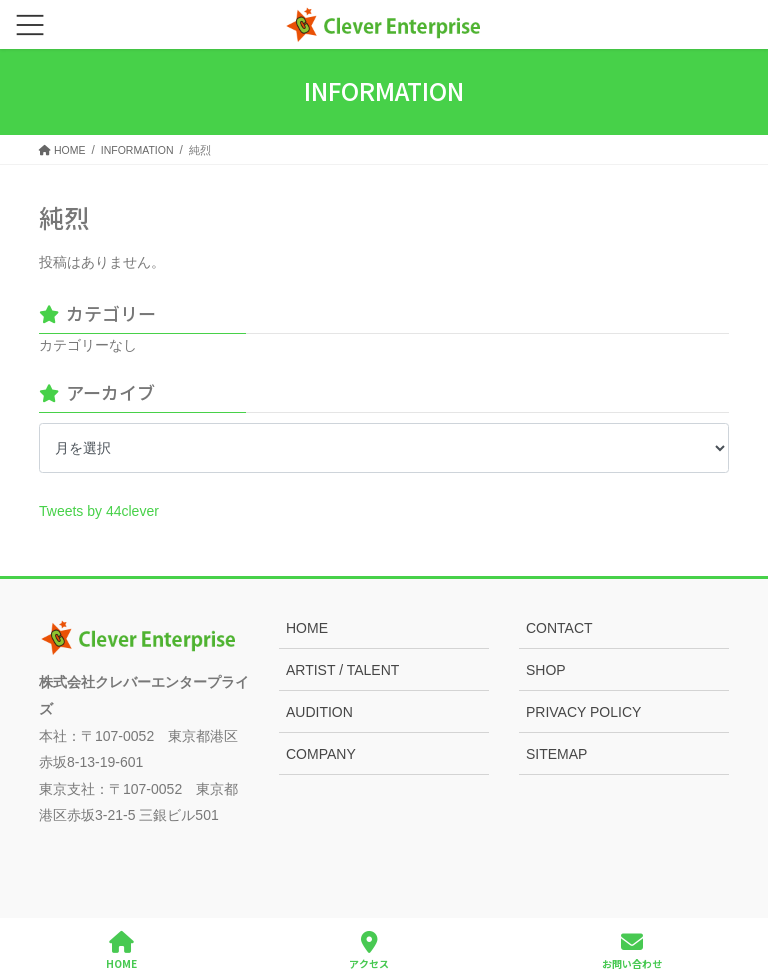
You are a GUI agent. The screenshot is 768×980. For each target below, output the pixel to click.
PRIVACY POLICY (583, 712)
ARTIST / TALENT (342, 670)
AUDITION (319, 712)
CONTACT (559, 628)
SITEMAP (556, 754)
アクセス (369, 950)
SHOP (546, 670)
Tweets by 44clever (99, 511)
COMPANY (321, 754)
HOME (307, 628)
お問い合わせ (632, 950)
